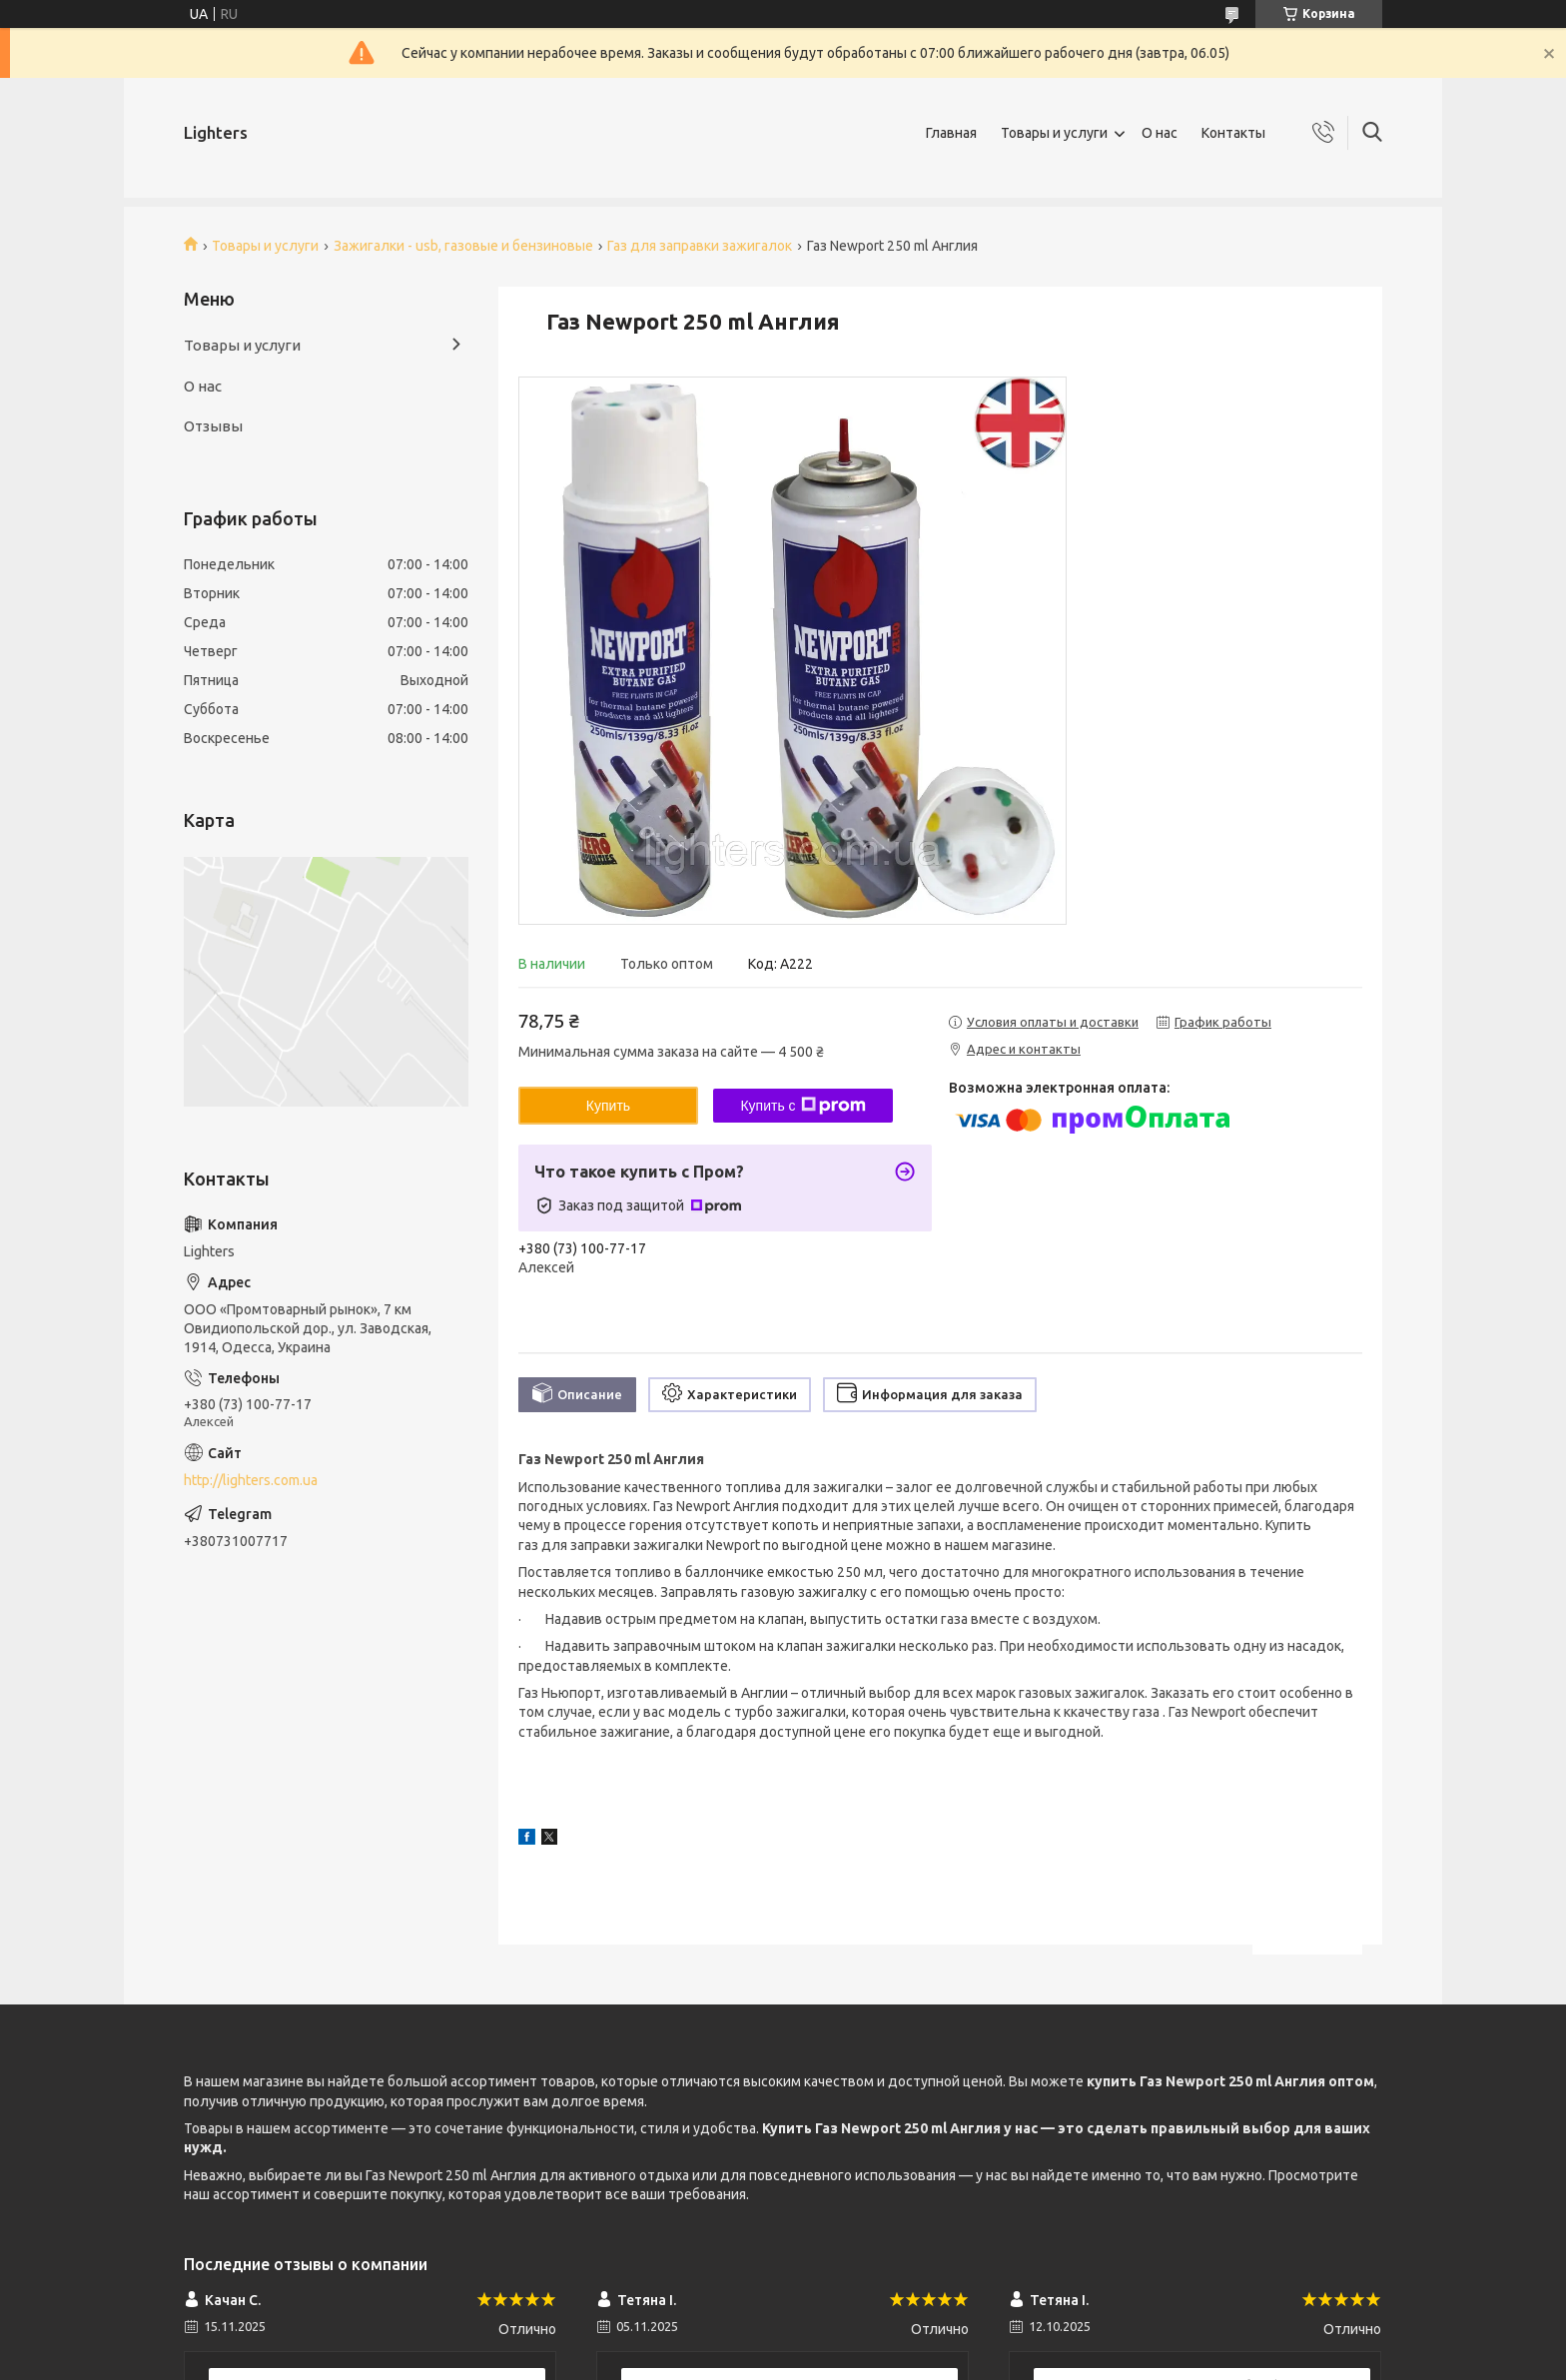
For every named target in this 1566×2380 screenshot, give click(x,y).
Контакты (1233, 133)
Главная (951, 133)
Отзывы (213, 425)
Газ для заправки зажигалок (699, 246)
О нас (1159, 133)
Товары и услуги (1054, 133)
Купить (608, 1106)
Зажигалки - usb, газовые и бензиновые (463, 246)
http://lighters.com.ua (251, 1480)
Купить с (802, 1106)
